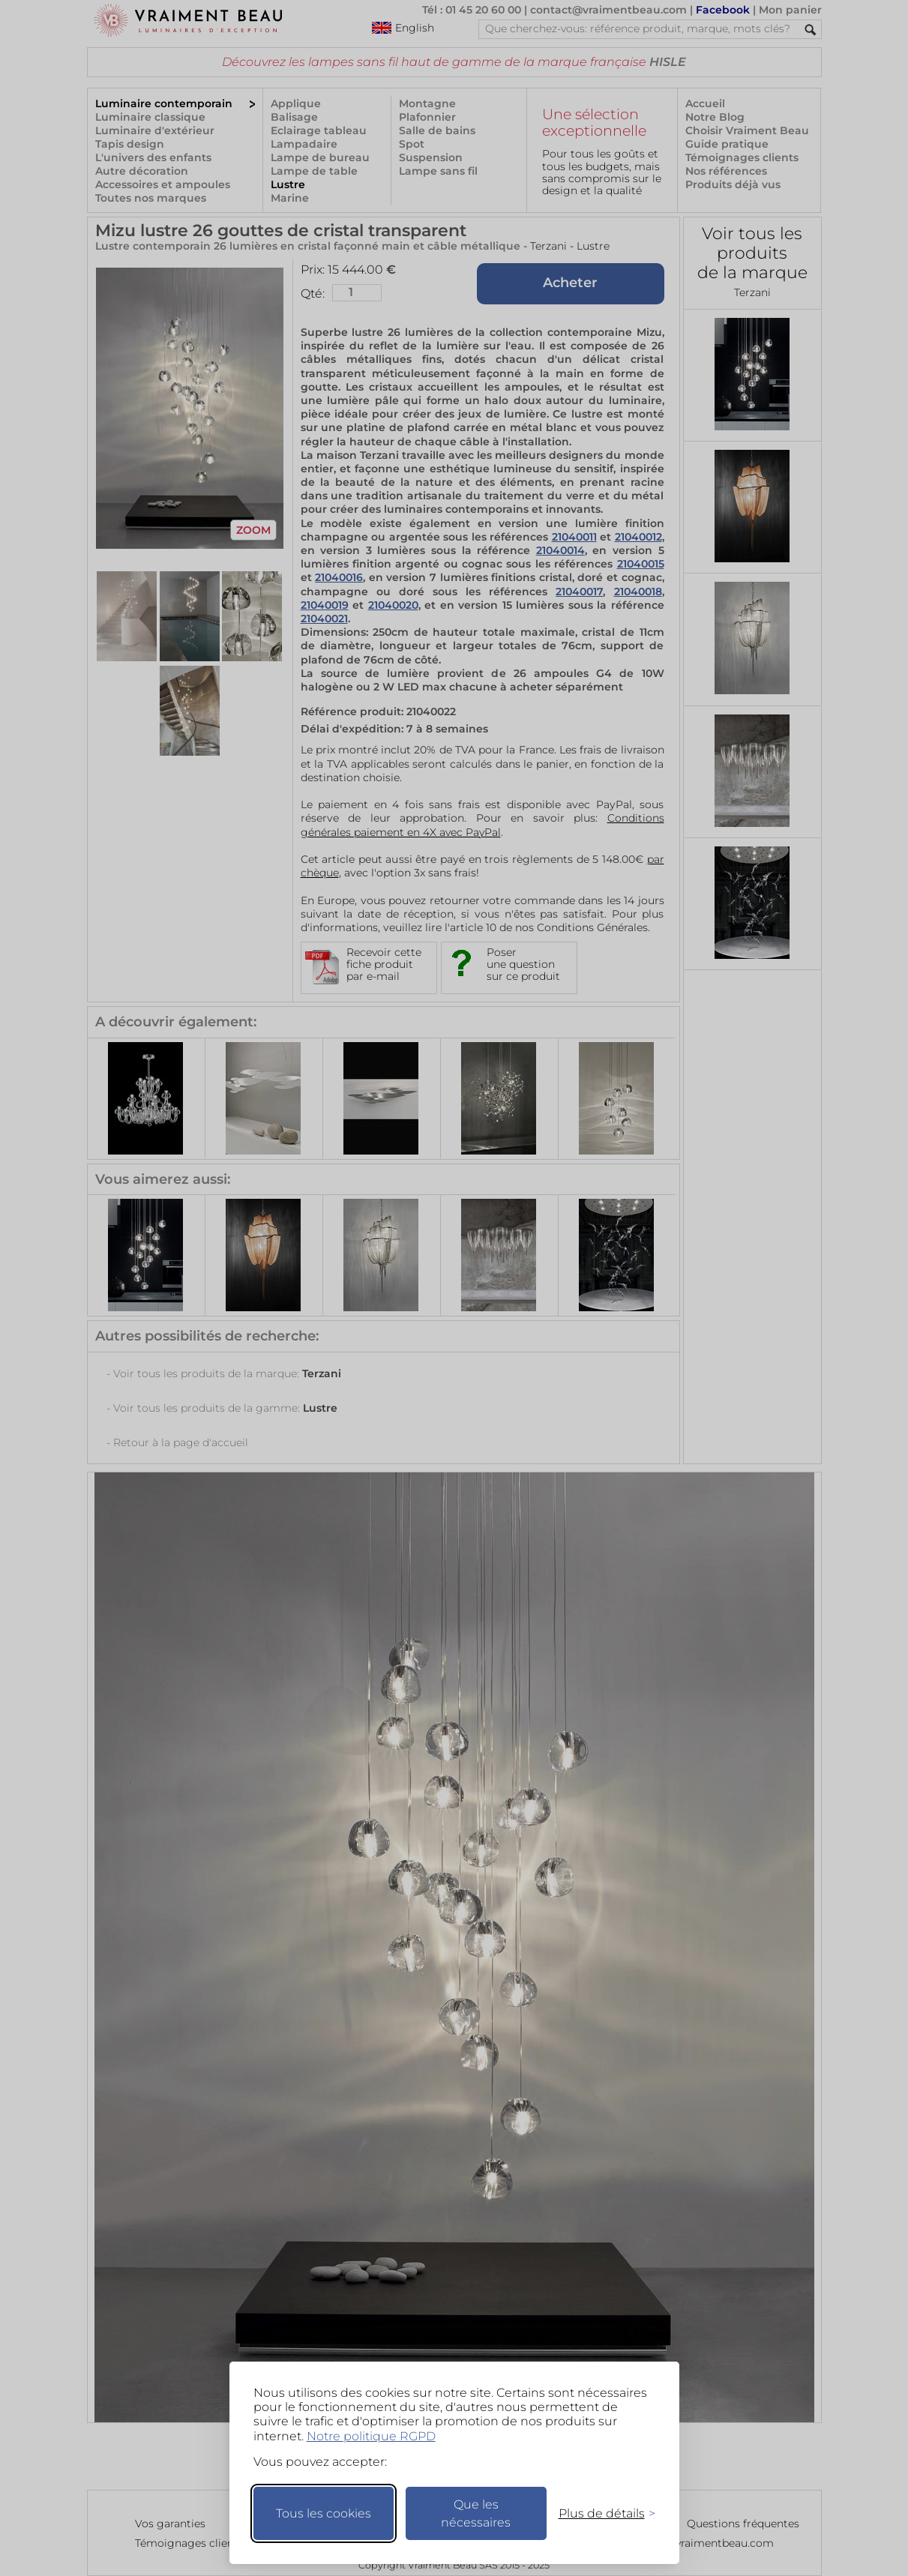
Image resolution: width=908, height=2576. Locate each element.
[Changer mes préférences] (600, 2513)
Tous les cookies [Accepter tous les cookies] (323, 2513)
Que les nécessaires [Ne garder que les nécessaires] (476, 2513)
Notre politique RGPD (371, 2436)
